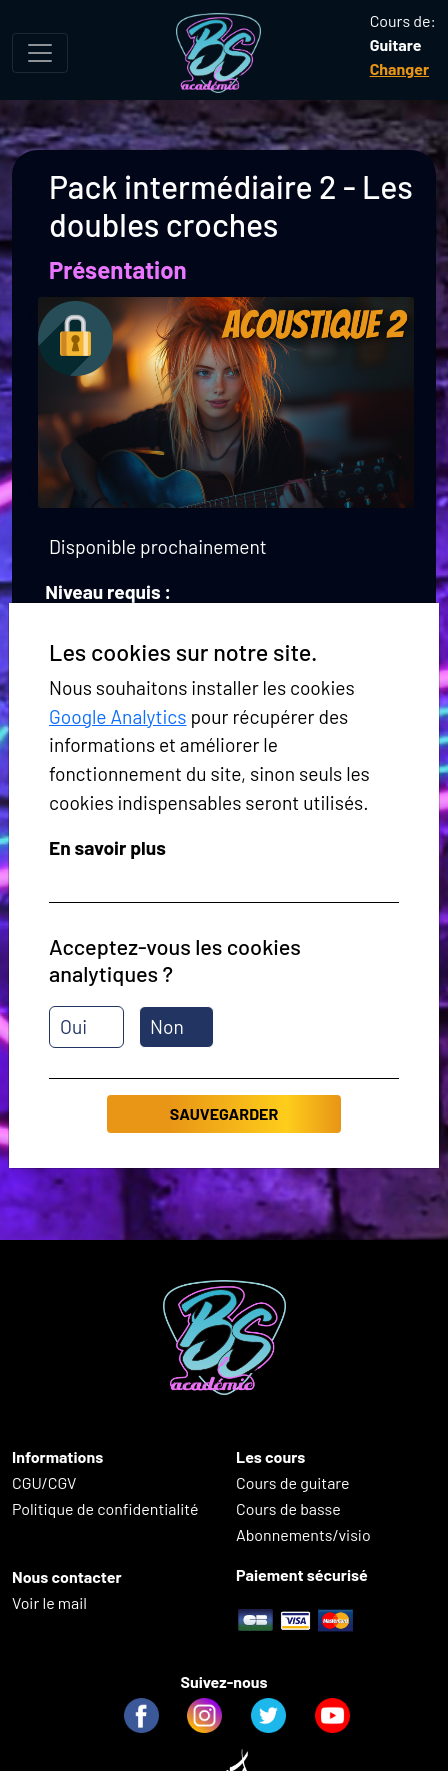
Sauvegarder (224, 1113)
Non (167, 1026)
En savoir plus (107, 847)
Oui (73, 1026)
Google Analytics (118, 716)
